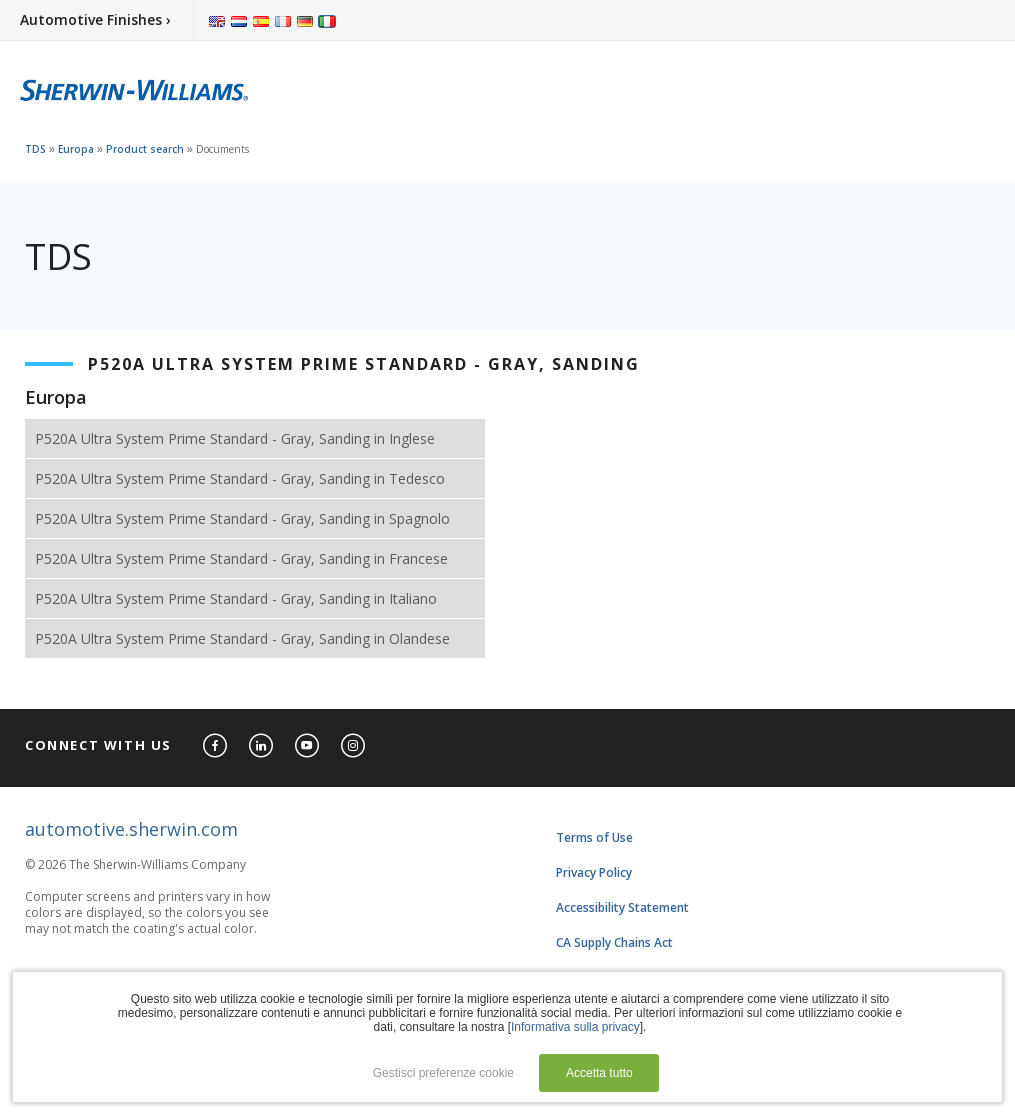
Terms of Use (594, 837)
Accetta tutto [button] (599, 1073)
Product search (145, 149)
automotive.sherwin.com (131, 829)
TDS (35, 149)
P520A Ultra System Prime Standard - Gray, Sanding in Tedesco (240, 478)
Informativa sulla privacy (575, 1027)
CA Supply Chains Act (614, 942)
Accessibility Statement (622, 907)
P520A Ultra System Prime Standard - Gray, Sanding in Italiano (236, 598)
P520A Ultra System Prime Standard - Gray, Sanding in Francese (241, 558)
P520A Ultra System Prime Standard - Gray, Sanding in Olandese (242, 638)
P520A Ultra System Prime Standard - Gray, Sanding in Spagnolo (242, 518)
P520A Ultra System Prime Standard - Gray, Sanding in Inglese (235, 438)
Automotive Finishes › (95, 19)
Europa (76, 149)
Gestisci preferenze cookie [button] (443, 1073)
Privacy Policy (594, 872)
